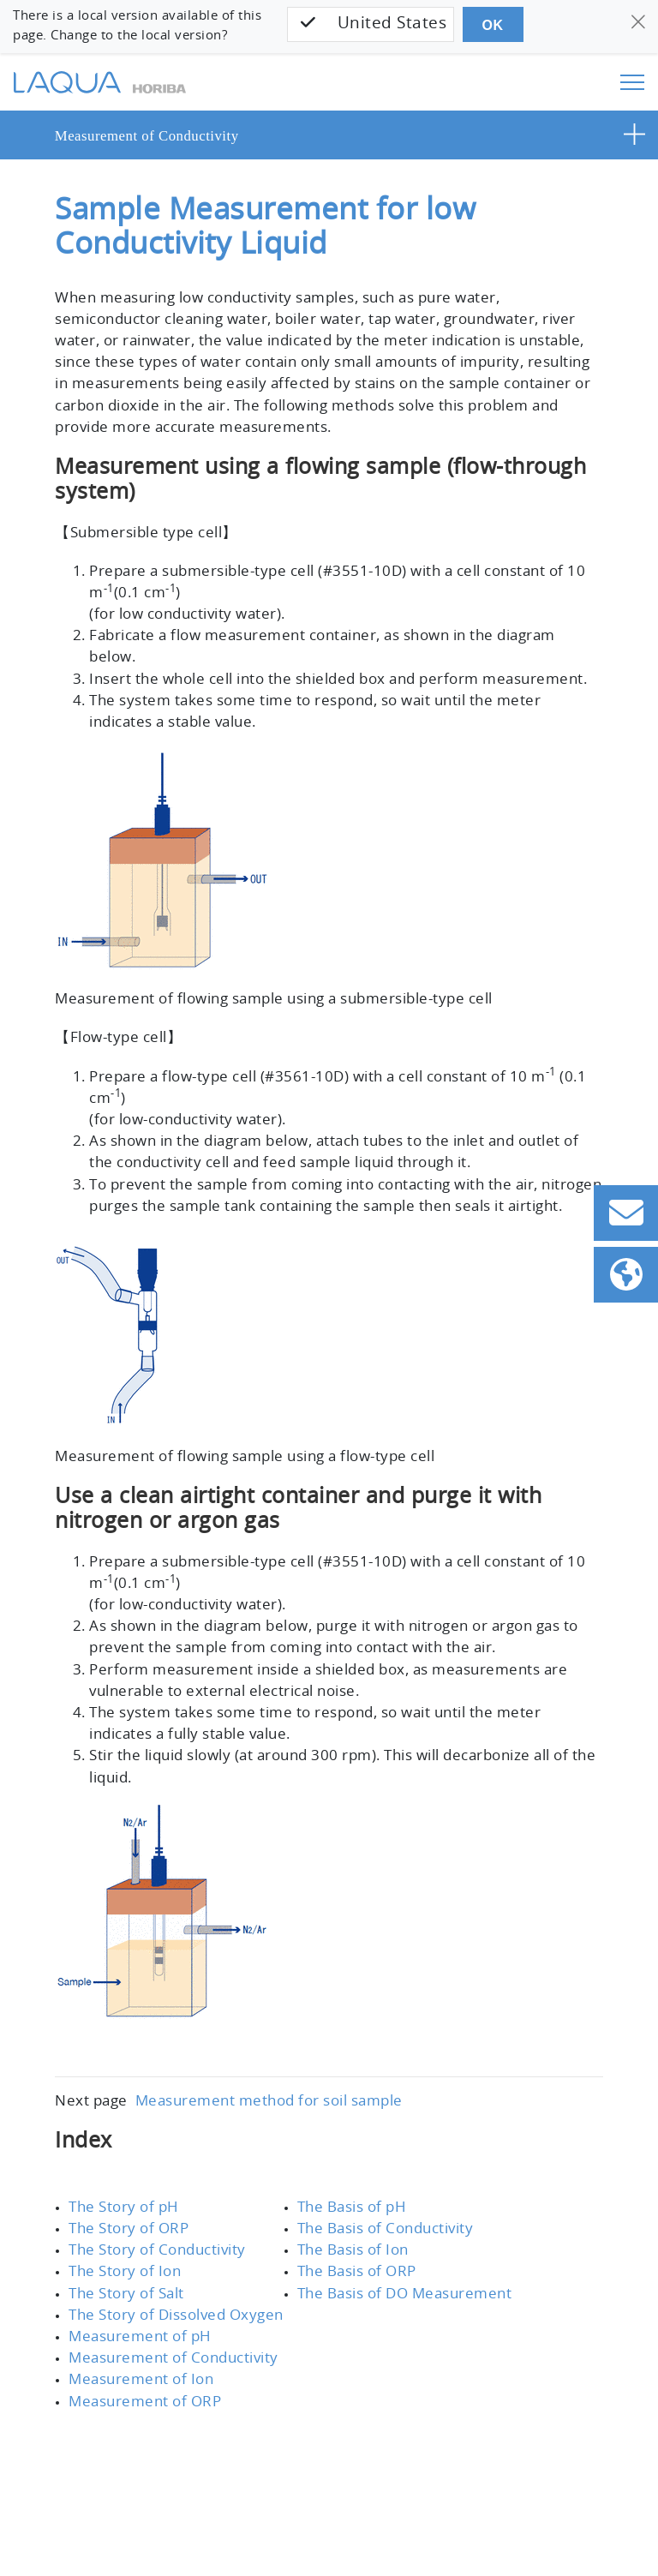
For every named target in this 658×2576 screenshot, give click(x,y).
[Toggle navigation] (632, 82)
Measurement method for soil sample (257, 2059)
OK (490, 25)
